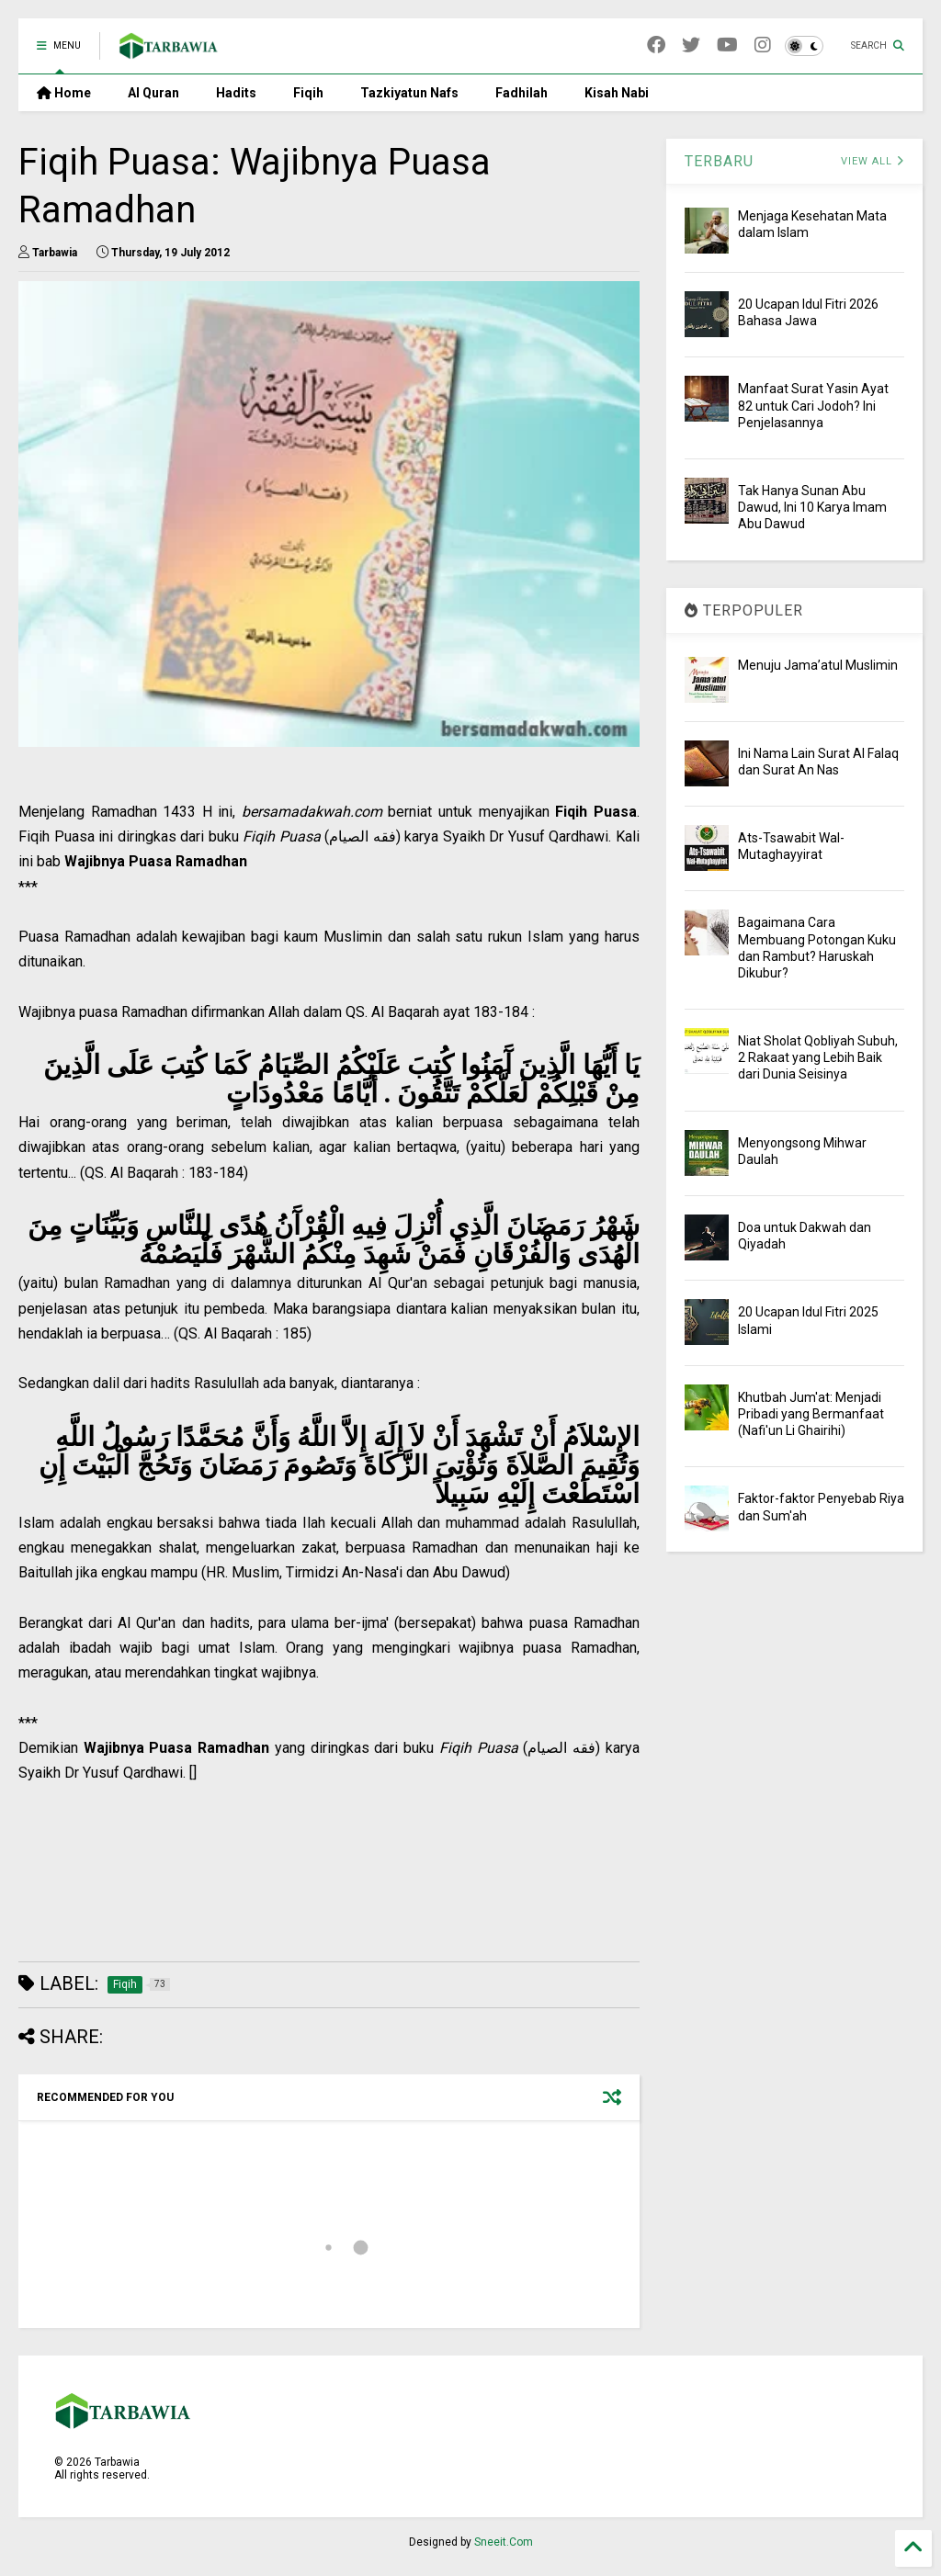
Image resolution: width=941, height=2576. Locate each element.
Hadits (236, 92)
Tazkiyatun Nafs (409, 92)
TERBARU (719, 161)
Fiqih (308, 92)
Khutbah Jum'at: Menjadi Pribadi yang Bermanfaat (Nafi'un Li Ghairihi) (811, 1414)
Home (64, 92)
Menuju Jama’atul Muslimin (818, 665)
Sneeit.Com (503, 2542)
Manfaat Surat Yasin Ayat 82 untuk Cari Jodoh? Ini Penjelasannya (813, 405)
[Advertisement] (329, 1912)
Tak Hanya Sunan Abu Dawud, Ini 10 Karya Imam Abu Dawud (812, 507)
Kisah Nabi (616, 92)
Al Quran (153, 92)
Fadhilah (521, 92)
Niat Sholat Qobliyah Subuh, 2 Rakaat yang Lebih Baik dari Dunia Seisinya (818, 1057)
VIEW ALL (872, 161)
